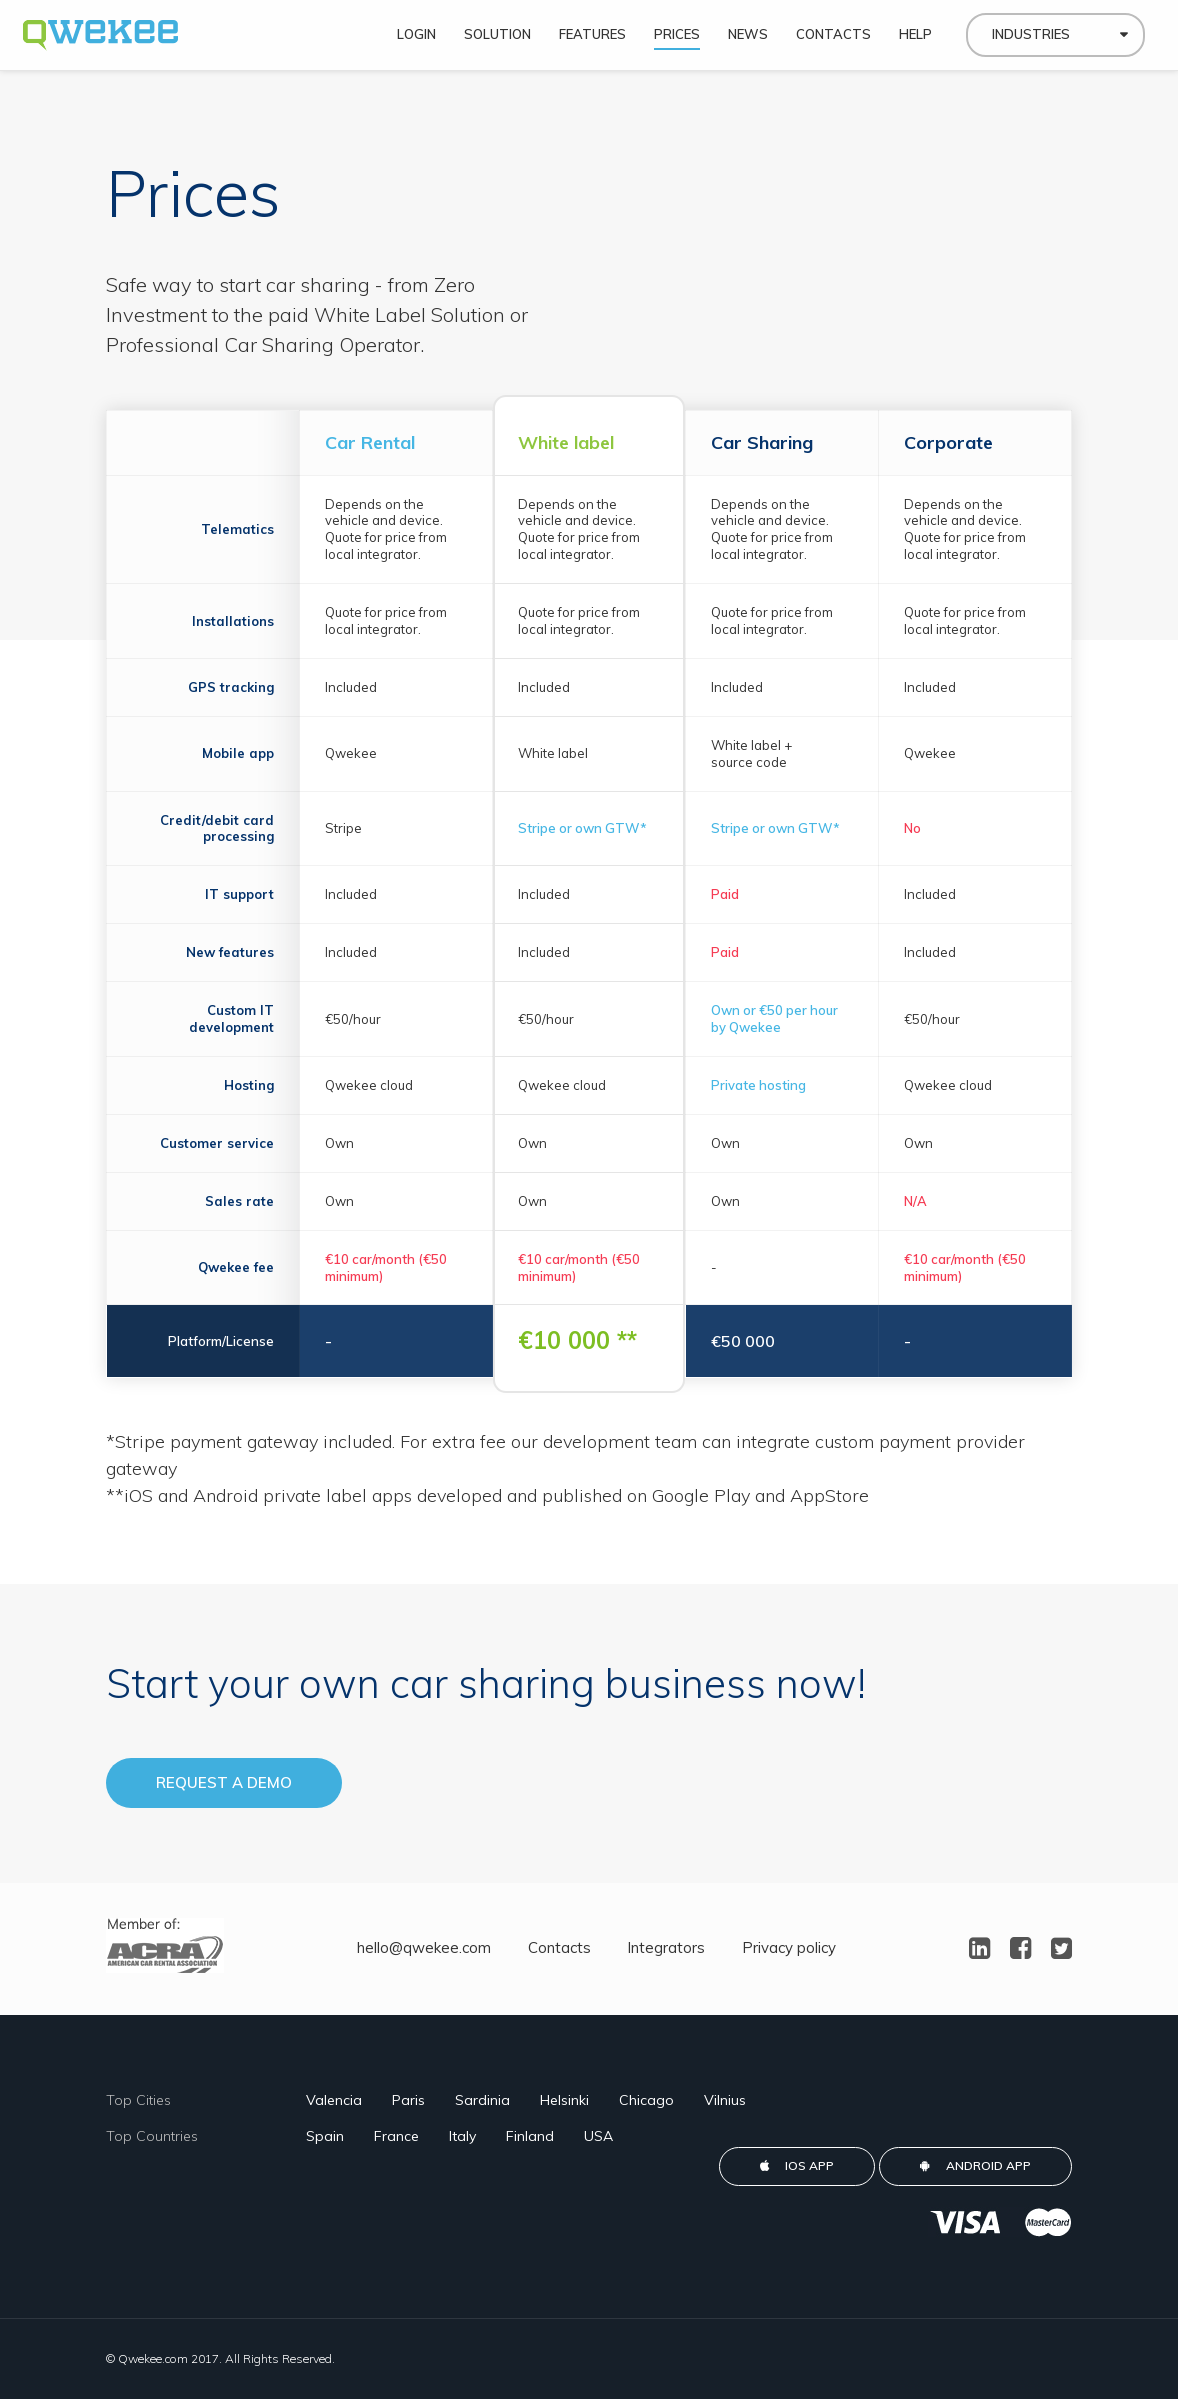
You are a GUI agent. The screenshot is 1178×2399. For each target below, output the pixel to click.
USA (598, 2136)
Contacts (559, 1947)
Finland (530, 2136)
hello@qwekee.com (424, 1947)
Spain (325, 2136)
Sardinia (482, 2100)
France (396, 2136)
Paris (408, 2100)
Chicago (646, 2100)
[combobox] (1055, 40)
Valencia (334, 2100)
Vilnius (725, 2100)
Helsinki (564, 2100)
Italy (462, 2136)
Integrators (666, 1947)
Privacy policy (789, 1947)
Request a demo (224, 1782)
